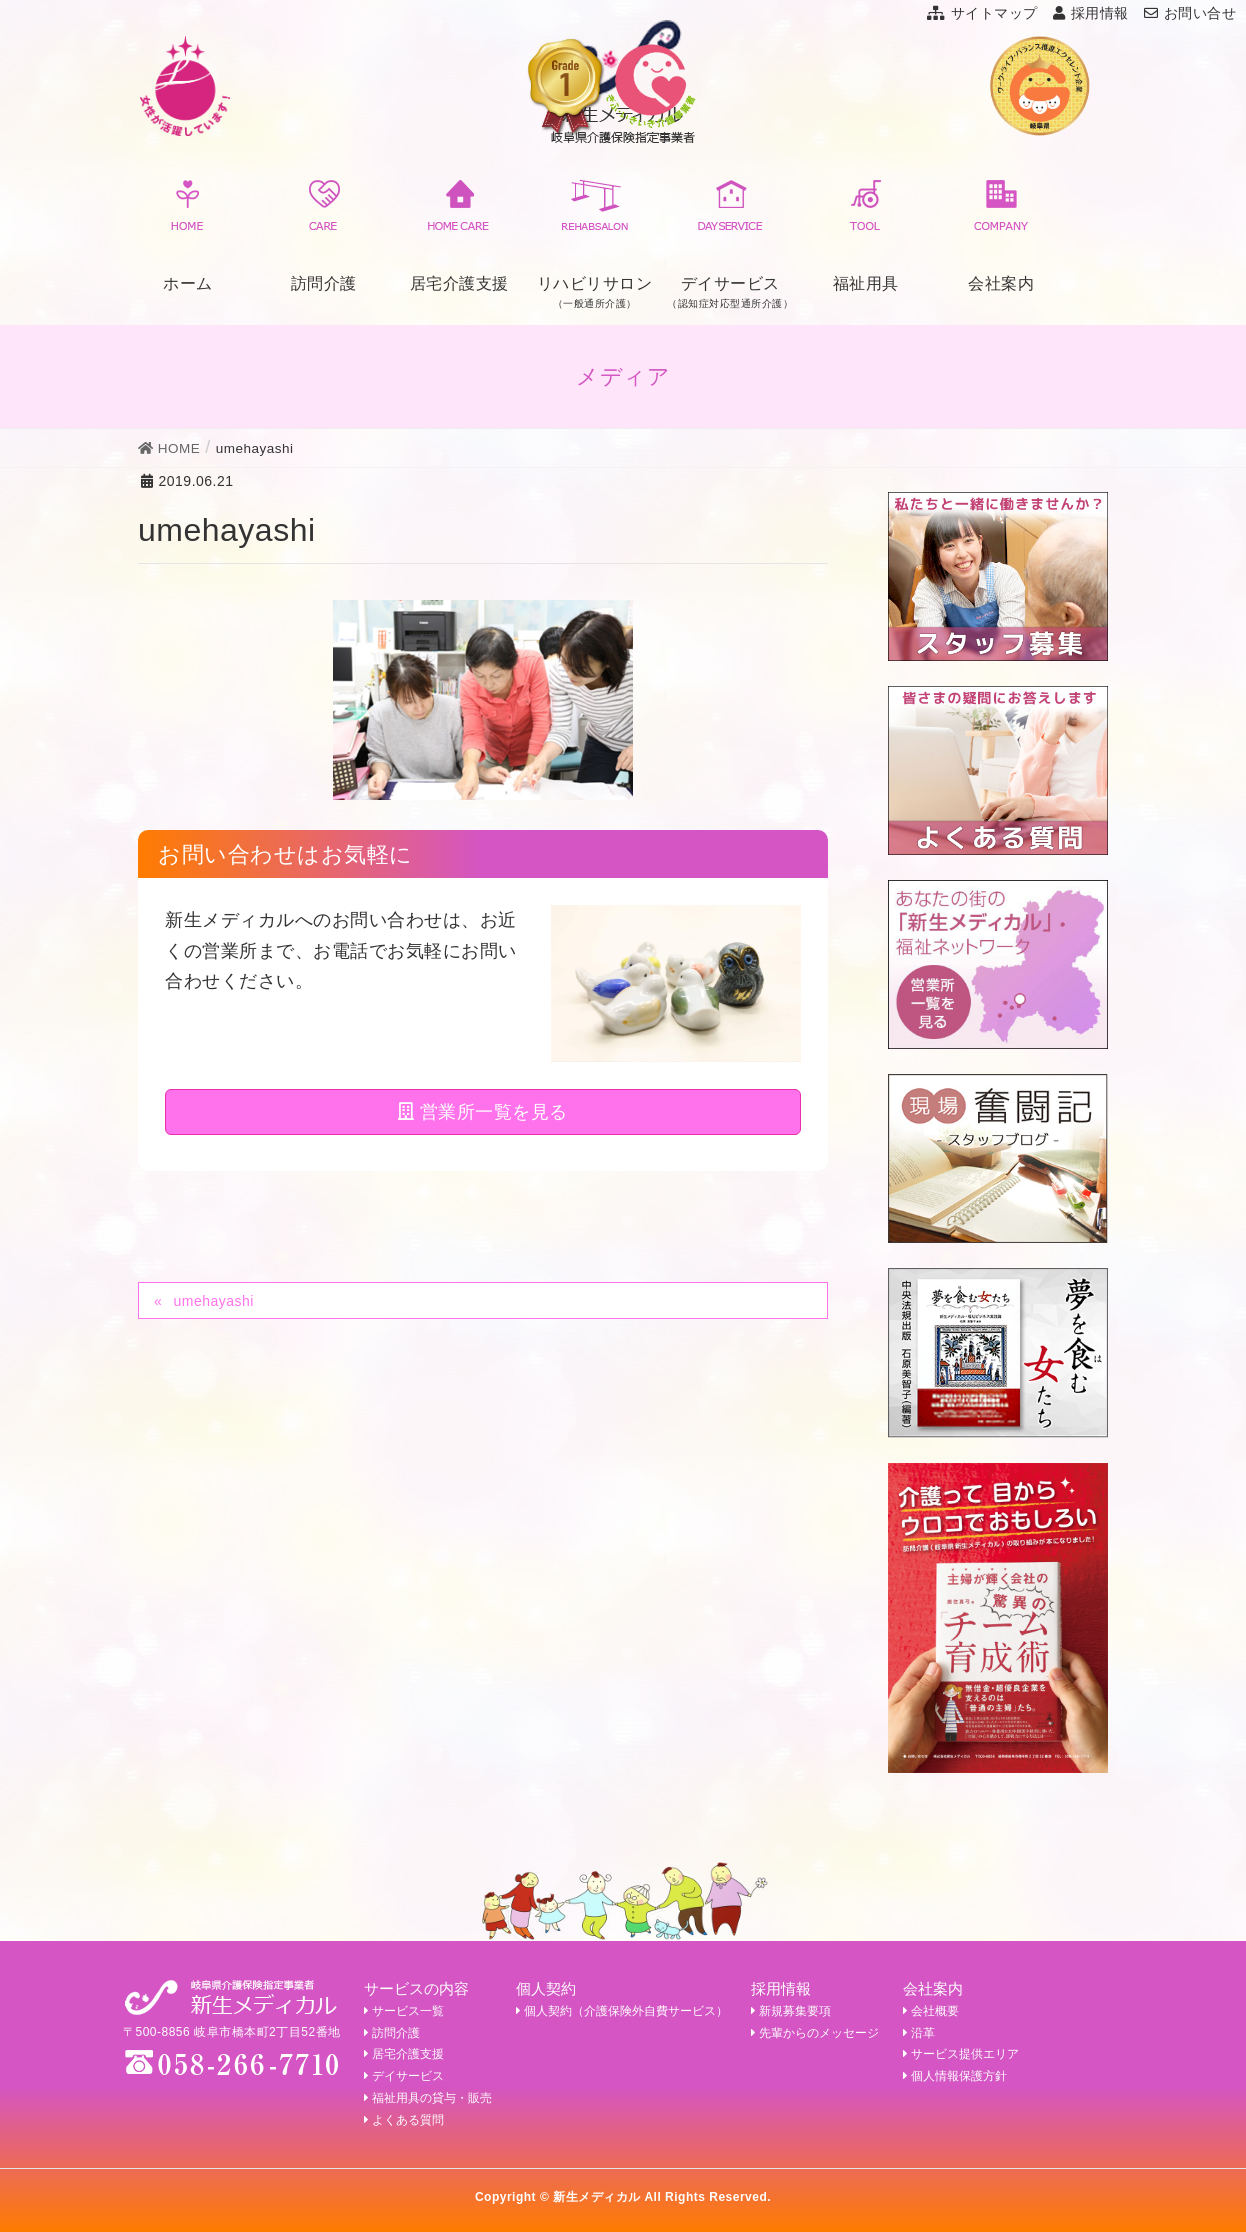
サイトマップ (982, 13)
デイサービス (404, 2076)
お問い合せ (1190, 13)
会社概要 (931, 2011)
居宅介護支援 (459, 232)
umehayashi (213, 1301)
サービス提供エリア (961, 2054)
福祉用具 (866, 232)
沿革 (919, 2033)
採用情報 (1091, 13)
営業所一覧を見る (483, 1112)
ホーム (188, 232)
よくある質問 (404, 2120)
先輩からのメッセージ (815, 2033)
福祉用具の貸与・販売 (428, 2098)
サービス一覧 (404, 2011)
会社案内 (1001, 232)
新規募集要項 (791, 2011)
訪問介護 (324, 232)
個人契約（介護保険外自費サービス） (622, 2011)
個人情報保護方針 (955, 2076)
